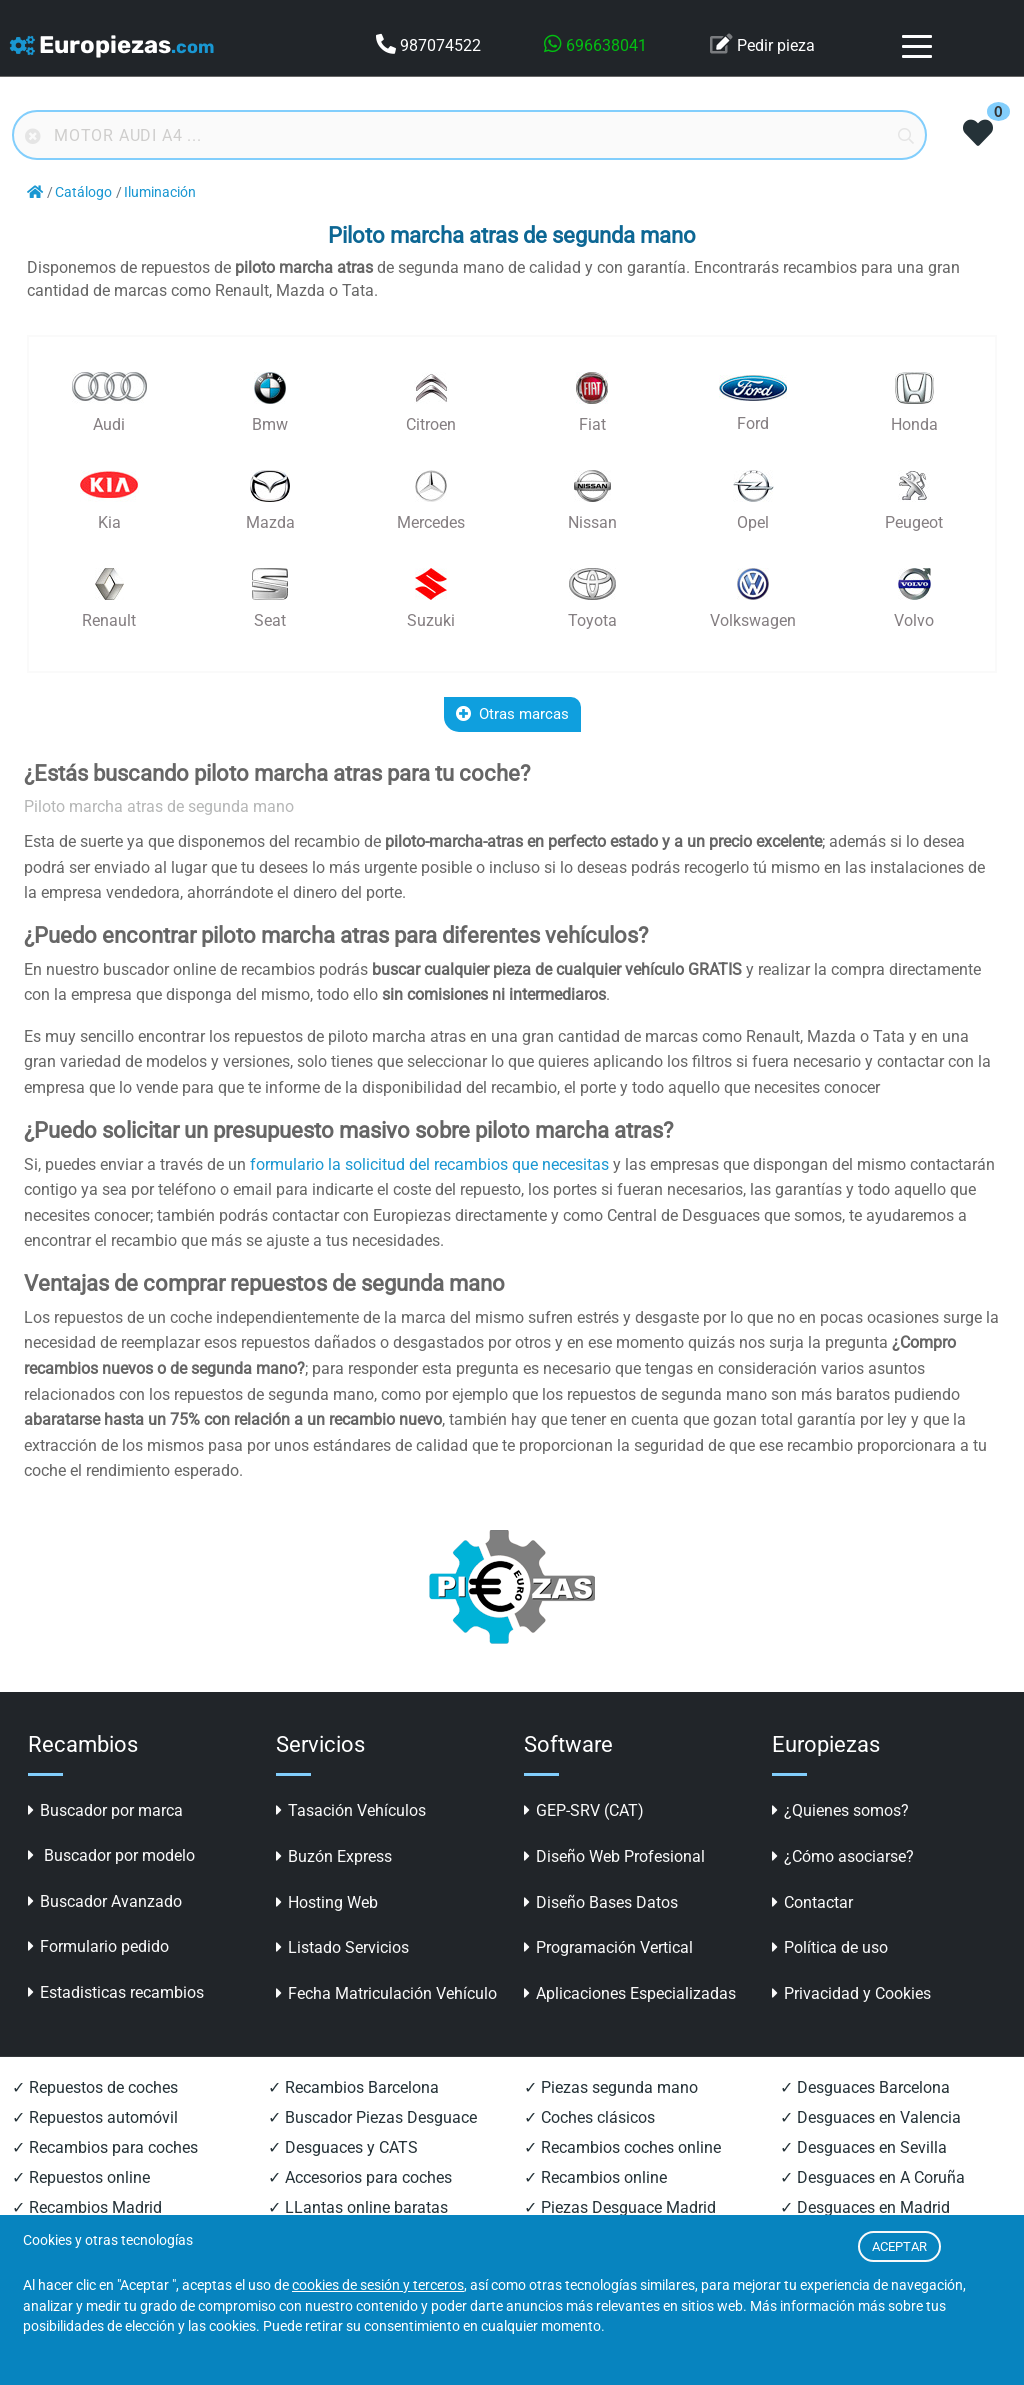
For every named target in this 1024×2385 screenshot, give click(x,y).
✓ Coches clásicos (589, 2117)
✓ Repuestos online (81, 2177)
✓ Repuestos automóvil (95, 2117)
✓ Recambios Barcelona (353, 2087)
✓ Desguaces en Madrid (865, 2207)
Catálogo (83, 192)
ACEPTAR (899, 2246)
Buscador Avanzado (105, 1901)
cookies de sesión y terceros (378, 2285)
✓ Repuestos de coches (95, 2087)
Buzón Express (334, 1856)
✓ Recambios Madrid (87, 2207)
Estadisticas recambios (116, 1992)
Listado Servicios (342, 1947)
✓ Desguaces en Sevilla (863, 2147)
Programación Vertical (608, 1947)
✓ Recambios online (595, 2177)
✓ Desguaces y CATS (343, 2147)
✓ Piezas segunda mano (611, 2087)
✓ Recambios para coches (105, 2147)
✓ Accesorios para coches (360, 2177)
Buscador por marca (105, 1810)
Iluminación (160, 192)
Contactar (812, 1902)
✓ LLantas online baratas (358, 2207)
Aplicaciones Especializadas (630, 1993)
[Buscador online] (469, 135)
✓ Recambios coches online (622, 2147)
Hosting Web (327, 1902)
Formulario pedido (98, 1946)
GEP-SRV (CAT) (584, 1810)
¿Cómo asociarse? (843, 1856)
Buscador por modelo (111, 1855)
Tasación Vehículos (351, 1810)
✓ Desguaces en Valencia (870, 2117)
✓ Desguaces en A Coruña (872, 2177)
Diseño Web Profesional (614, 1856)
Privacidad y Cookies (851, 1993)
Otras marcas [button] (512, 714)
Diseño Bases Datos (601, 1902)
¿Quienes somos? (840, 1810)
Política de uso (830, 1947)
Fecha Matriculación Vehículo (386, 1993)
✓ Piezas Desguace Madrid (620, 2207)
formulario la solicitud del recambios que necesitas (429, 1164)
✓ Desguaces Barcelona (865, 2087)
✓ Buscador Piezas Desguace (372, 2117)
